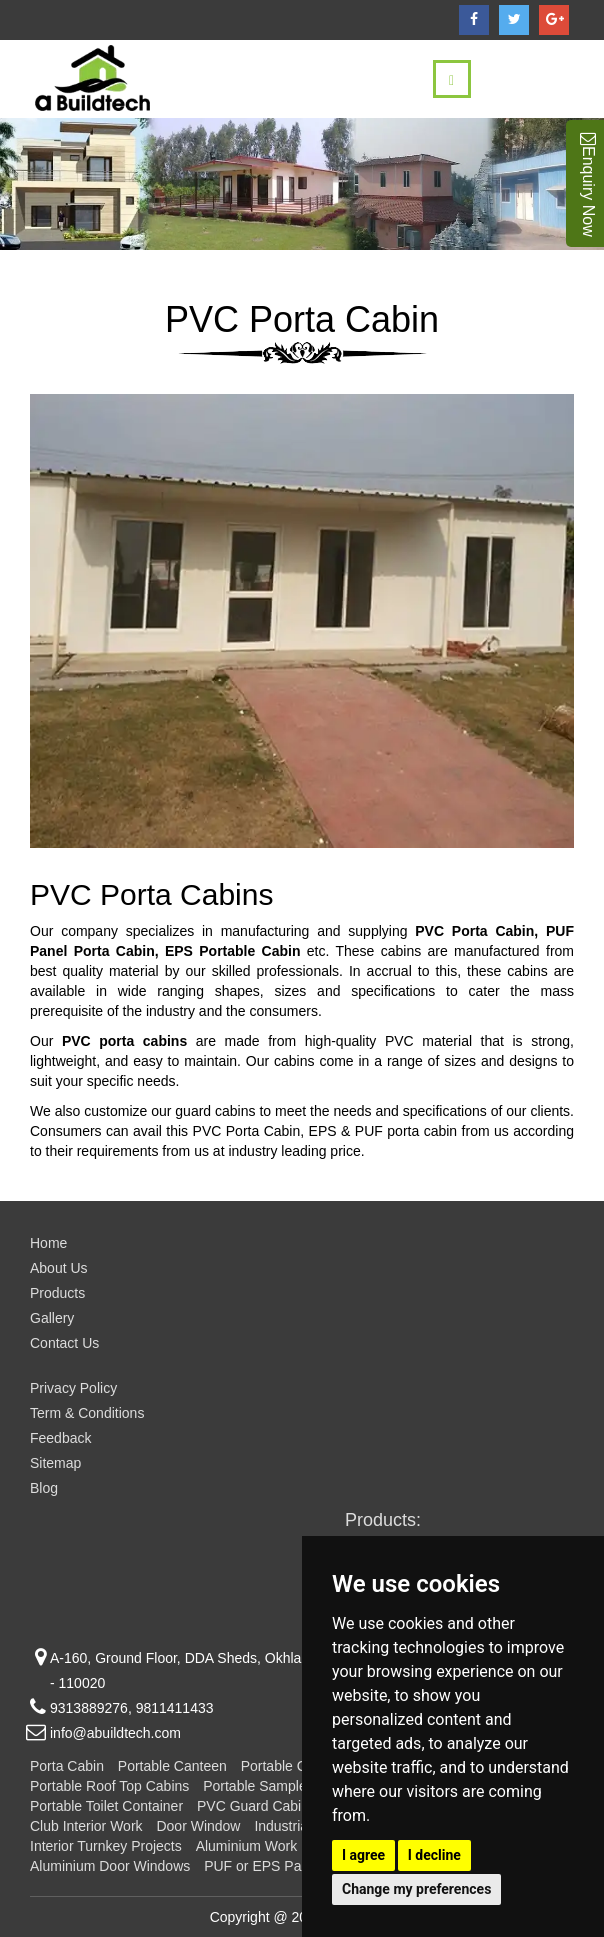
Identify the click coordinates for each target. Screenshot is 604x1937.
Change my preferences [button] (416, 1889)
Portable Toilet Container (106, 1806)
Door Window (198, 1826)
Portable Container (299, 1766)
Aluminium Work (247, 1846)
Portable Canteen (172, 1766)
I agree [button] (363, 1855)
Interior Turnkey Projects (106, 1846)
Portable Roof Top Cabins (109, 1786)
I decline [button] (434, 1855)
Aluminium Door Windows (110, 1866)
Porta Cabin (67, 1766)
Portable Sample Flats (272, 1786)
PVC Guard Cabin (253, 1806)
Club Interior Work (86, 1826)
